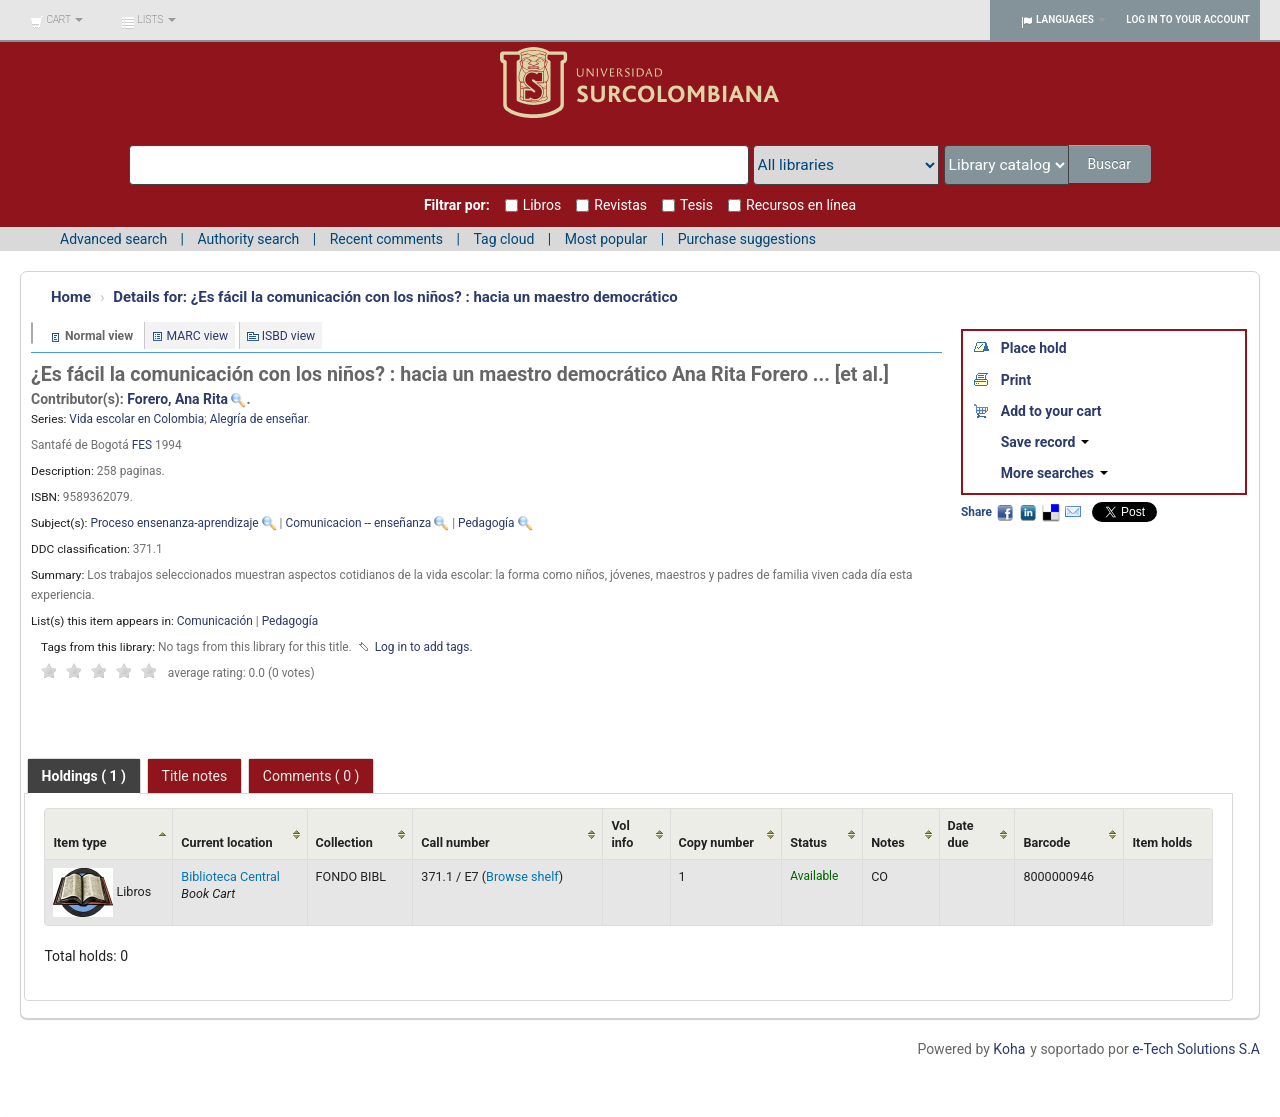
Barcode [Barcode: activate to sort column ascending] (1046, 842)
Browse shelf (522, 876)
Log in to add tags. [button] (424, 647)
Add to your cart (1051, 411)
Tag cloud (503, 239)
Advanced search (113, 239)
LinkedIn (1028, 512)
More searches (1054, 473)
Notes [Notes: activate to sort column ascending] (888, 842)
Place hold (1034, 348)
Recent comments (386, 239)
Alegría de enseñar (259, 419)
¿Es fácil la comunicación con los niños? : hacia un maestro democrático (395, 297)
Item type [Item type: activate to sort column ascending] (79, 842)
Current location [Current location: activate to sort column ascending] (226, 842)
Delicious (1050, 512)
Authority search (248, 239)
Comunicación (215, 621)
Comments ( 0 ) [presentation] (311, 776)
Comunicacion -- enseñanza (358, 523)
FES (142, 445)
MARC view (198, 336)
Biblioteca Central (230, 876)
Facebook (1005, 512)
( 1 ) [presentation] (84, 776)
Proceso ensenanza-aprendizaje (174, 523)
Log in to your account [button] (1188, 19)
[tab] (84, 776)
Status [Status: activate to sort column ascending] (808, 842)
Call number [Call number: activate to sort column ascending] (455, 842)
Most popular (606, 239)
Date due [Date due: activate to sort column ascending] (961, 834)
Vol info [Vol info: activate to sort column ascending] (622, 834)
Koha (1009, 1049)
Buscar (1110, 164)
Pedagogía (486, 523)
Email (1073, 512)
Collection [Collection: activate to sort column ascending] (344, 842)
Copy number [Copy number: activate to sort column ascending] (716, 842)
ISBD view (289, 336)
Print (1016, 380)
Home (71, 297)
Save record (1045, 442)
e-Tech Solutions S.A (1196, 1049)
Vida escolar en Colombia (136, 419)
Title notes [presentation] (195, 776)
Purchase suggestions (747, 239)
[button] (56, 20)
